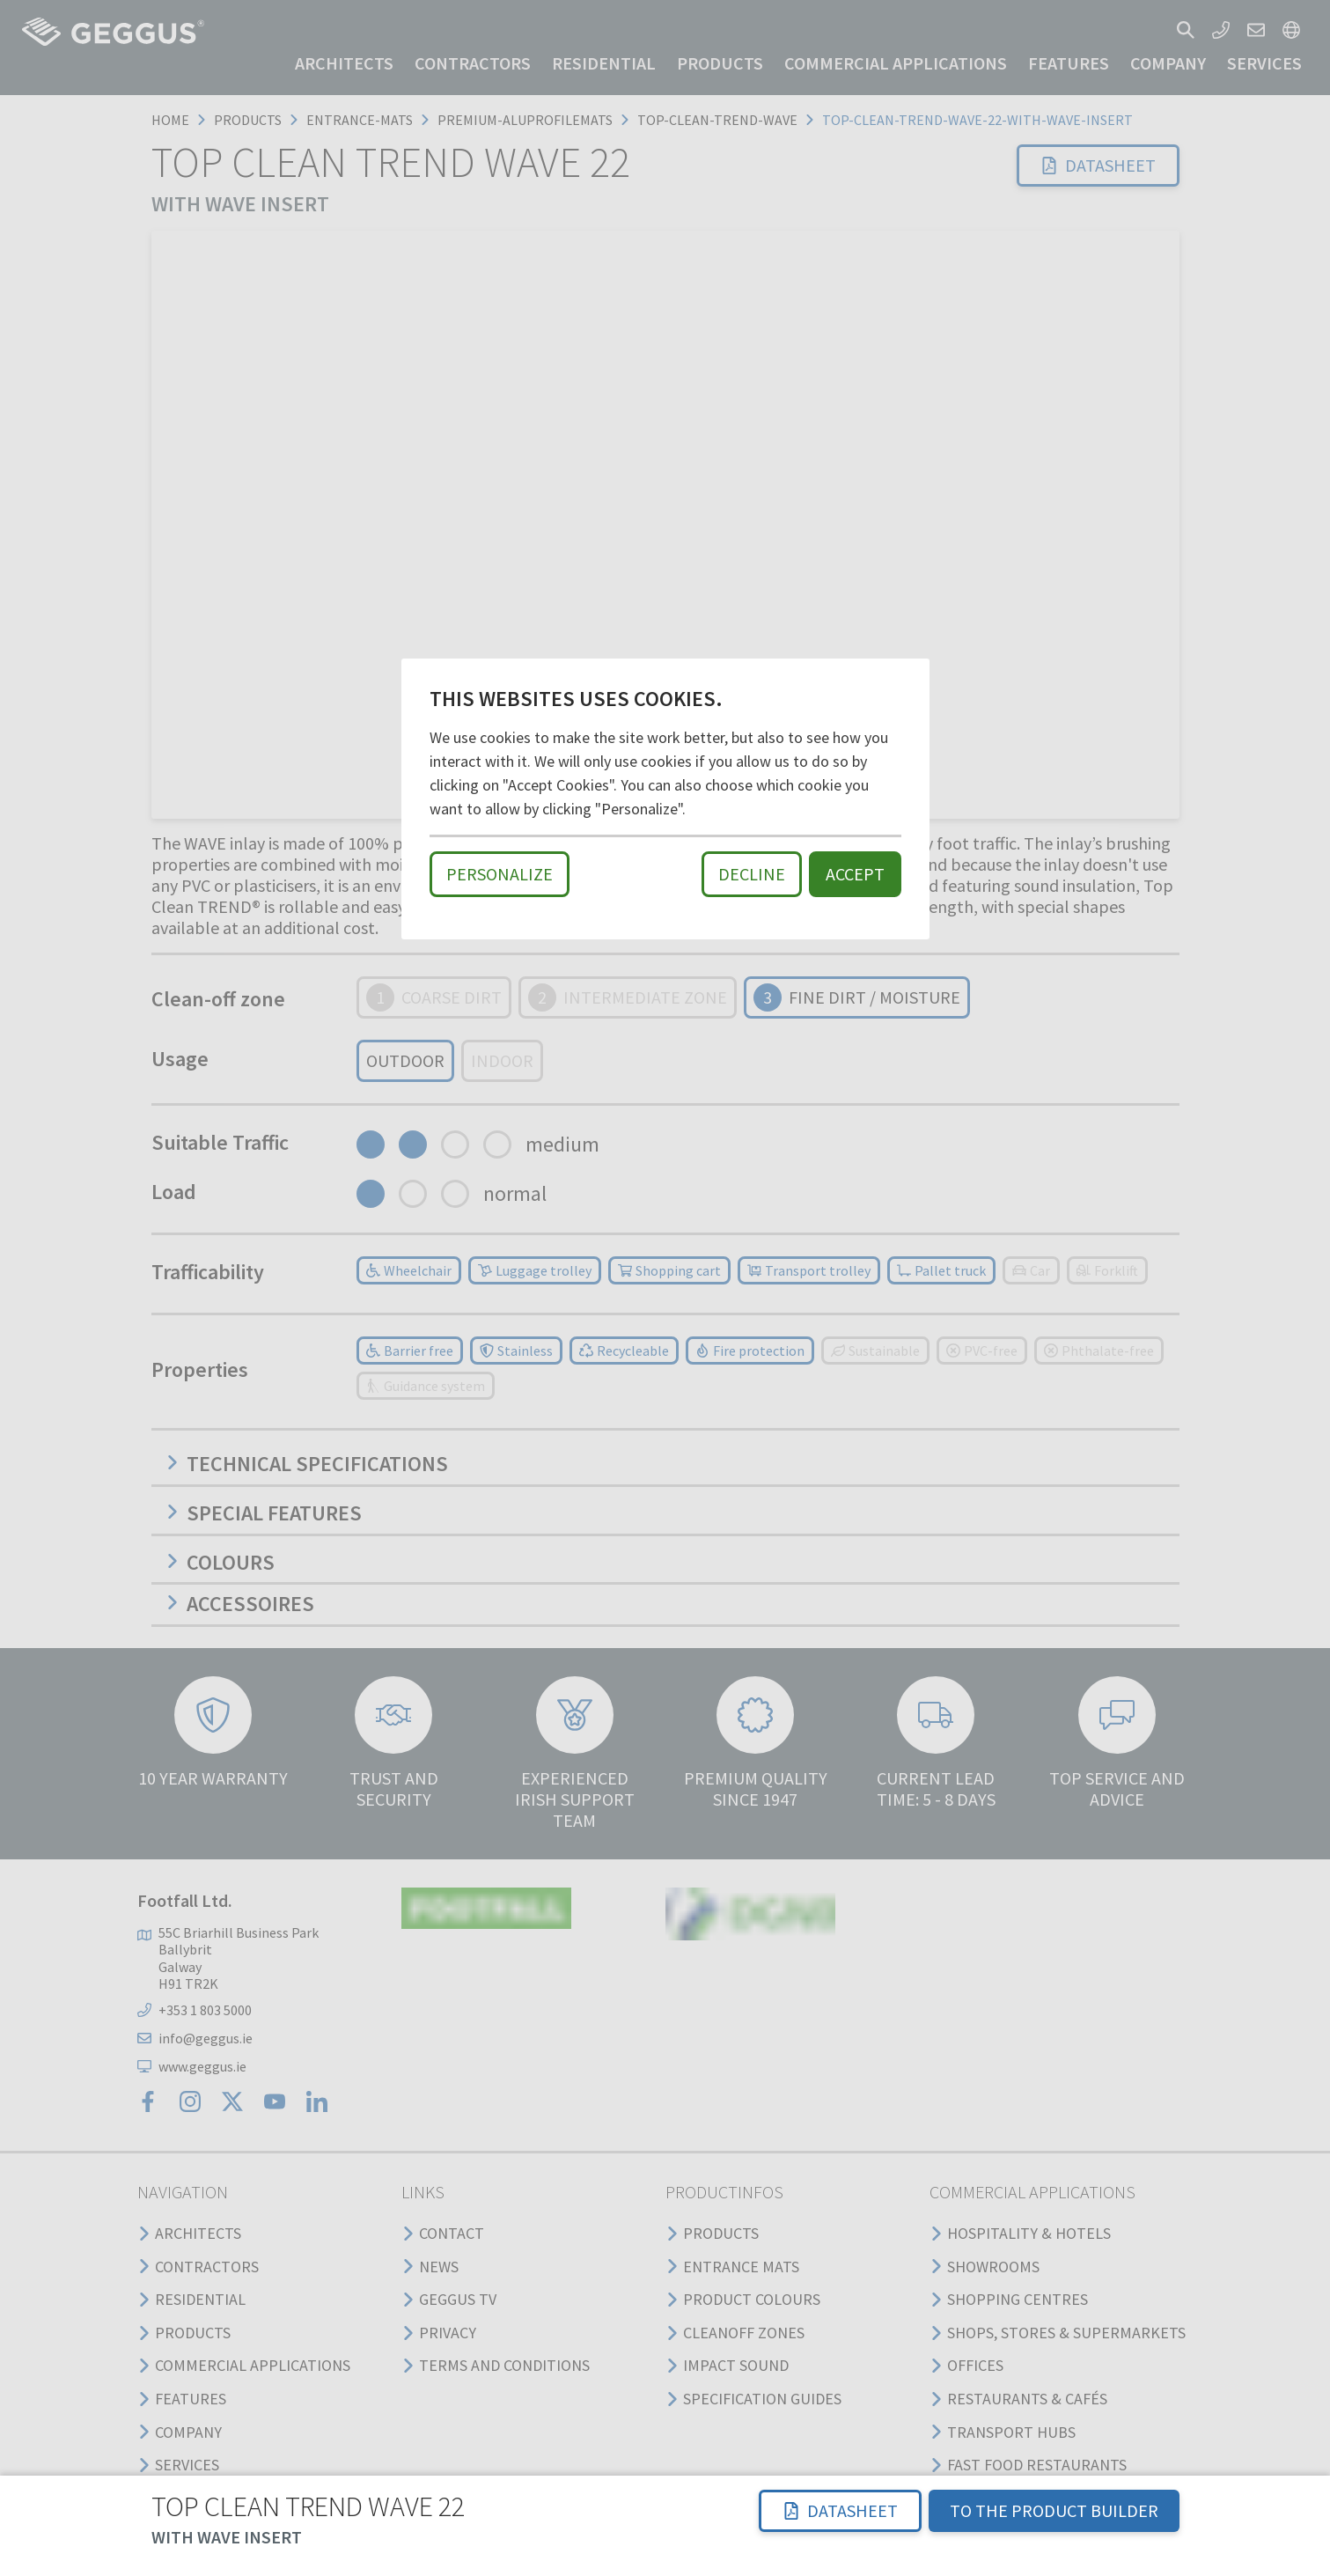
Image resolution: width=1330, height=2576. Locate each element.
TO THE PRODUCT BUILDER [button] (1054, 2510)
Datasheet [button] (840, 2510)
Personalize (499, 874)
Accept (855, 874)
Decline (751, 874)
